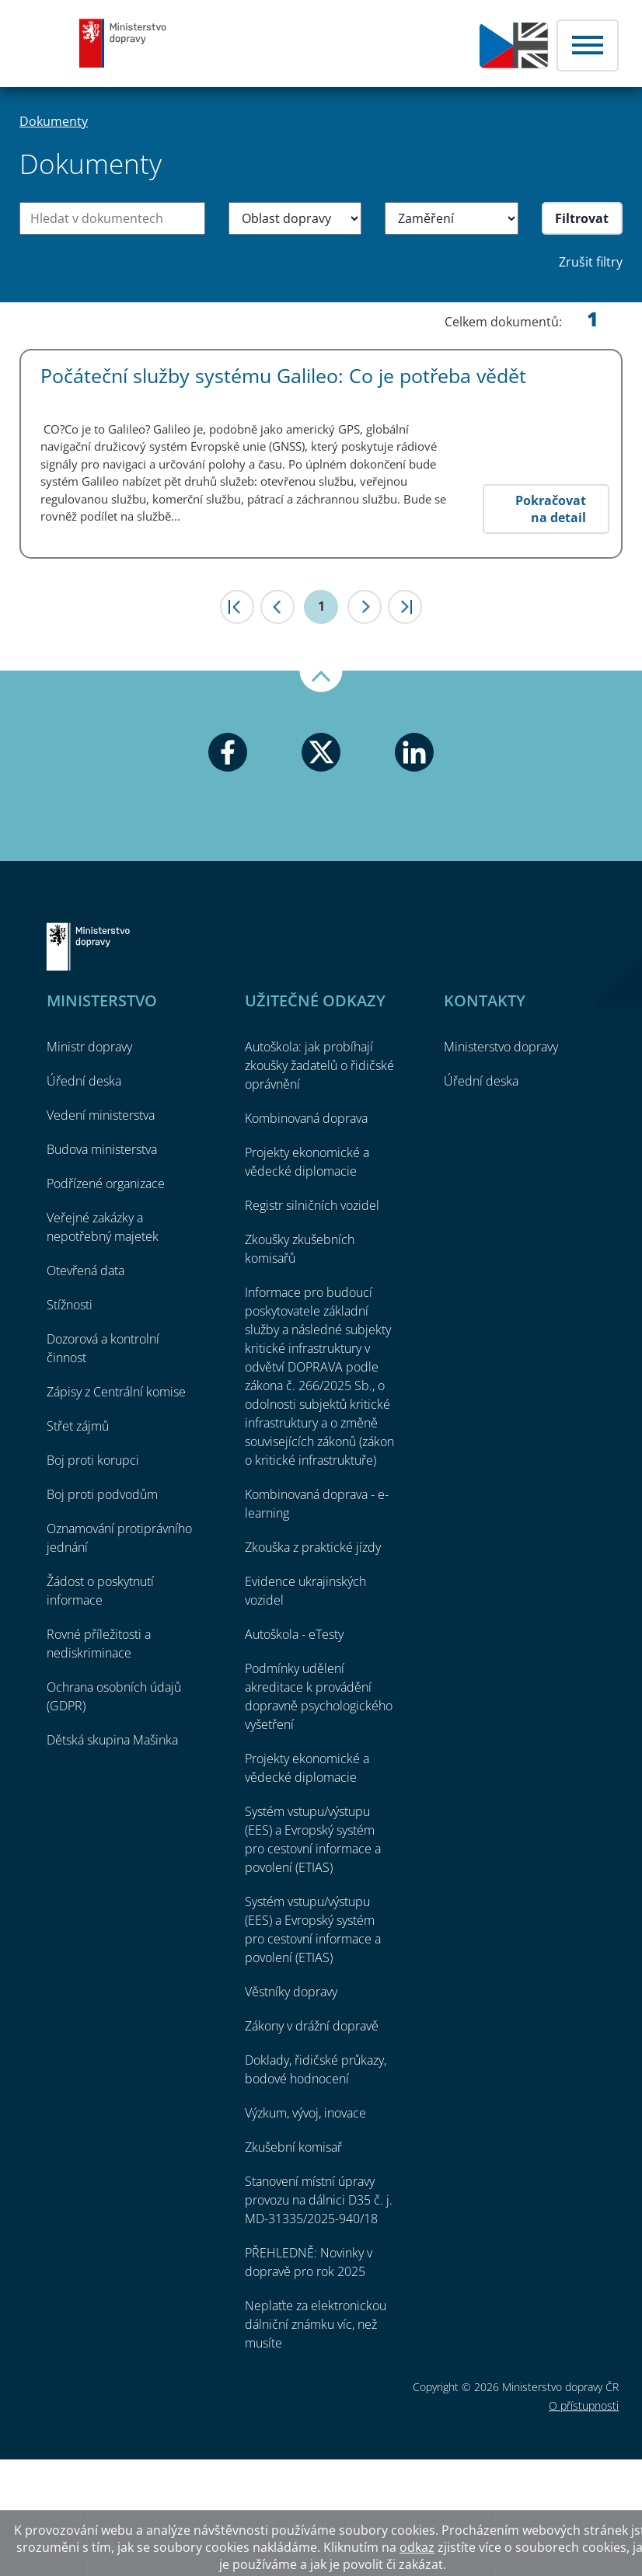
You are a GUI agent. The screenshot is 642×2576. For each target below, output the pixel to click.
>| (405, 607)
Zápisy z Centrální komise (116, 1391)
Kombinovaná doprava (306, 1118)
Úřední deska (84, 1080)
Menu (588, 45)
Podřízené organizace (106, 1183)
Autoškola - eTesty (294, 1634)
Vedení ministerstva (101, 1115)
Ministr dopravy (89, 1046)
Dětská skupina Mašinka (112, 1739)
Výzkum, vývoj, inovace (305, 2112)
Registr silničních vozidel (312, 1205)
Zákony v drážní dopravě (312, 2025)
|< (237, 607)
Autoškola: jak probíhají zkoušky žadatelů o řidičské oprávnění (319, 1065)
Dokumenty (53, 121)
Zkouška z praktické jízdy (313, 1547)
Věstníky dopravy (291, 1991)
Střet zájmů (78, 1425)
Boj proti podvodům (102, 1494)
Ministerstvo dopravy (123, 43)
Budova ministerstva (102, 1149)
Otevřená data (85, 1270)
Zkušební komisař (293, 2147)
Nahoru (321, 681)
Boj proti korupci (93, 1460)
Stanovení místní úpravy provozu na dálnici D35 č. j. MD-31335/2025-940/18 (319, 2200)
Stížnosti (69, 1304)
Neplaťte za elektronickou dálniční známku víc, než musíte (315, 2324)
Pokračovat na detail (550, 509)
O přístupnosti (584, 2405)
